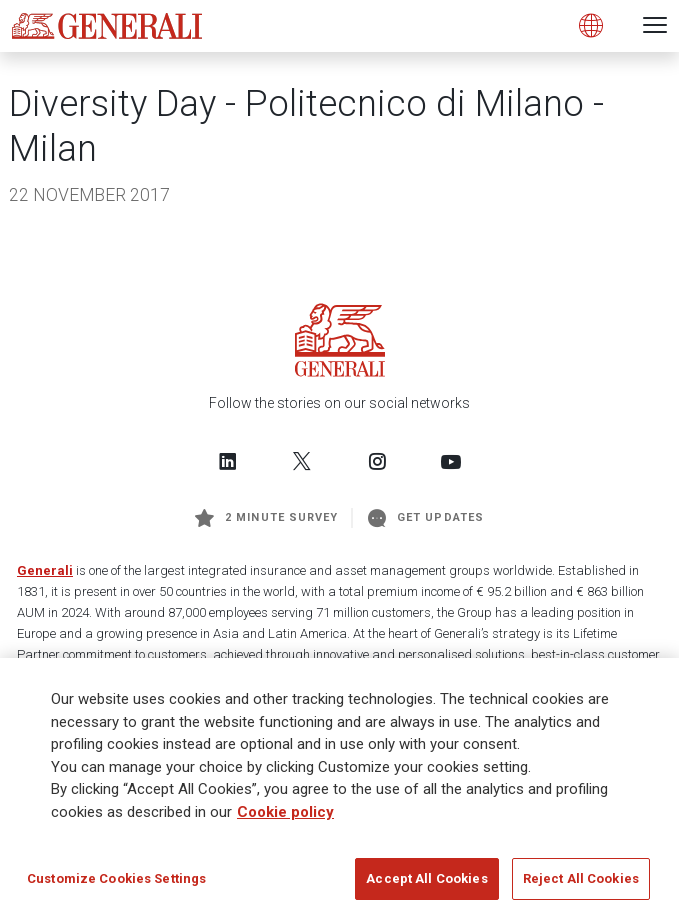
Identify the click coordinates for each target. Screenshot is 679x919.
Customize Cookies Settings (116, 884)
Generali (45, 570)
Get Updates (426, 518)
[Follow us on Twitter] (302, 461)
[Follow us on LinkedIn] (228, 461)
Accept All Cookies (426, 884)
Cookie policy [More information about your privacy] (285, 817)
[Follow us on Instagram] (377, 461)
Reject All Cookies (581, 884)
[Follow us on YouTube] (451, 461)
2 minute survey (266, 518)
